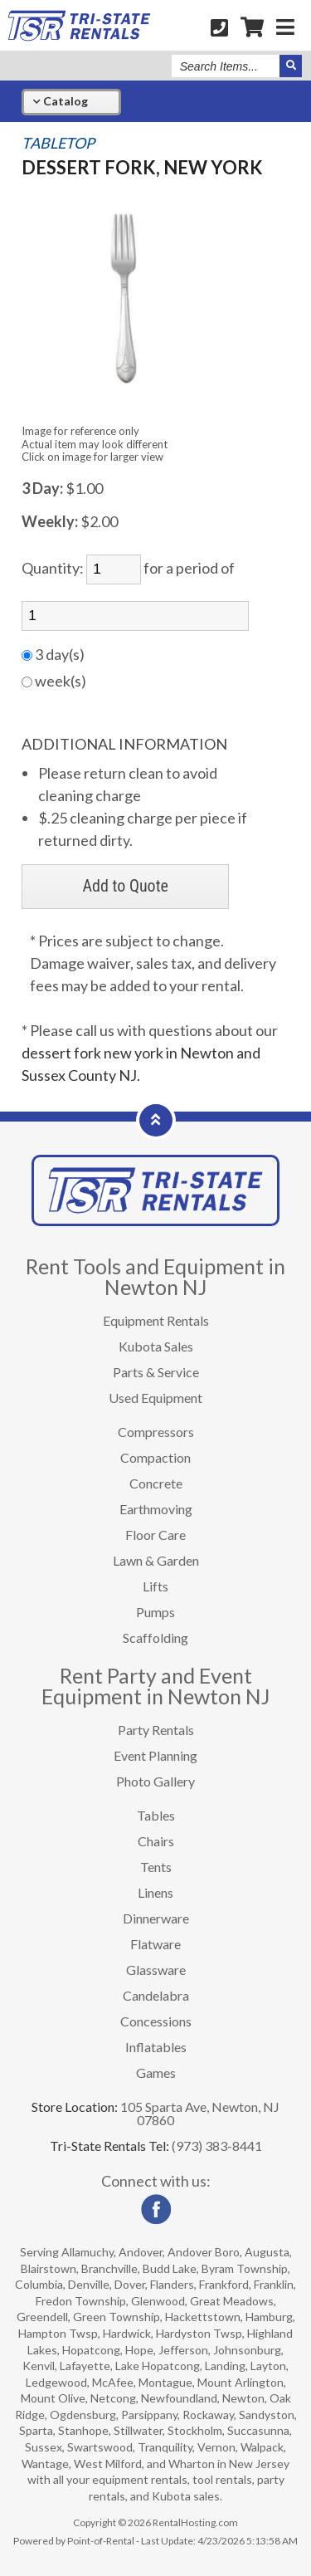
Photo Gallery (155, 1781)
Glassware (156, 1969)
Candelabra (156, 1995)
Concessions (156, 2021)
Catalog (60, 101)
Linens (155, 1892)
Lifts (155, 1586)
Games (156, 2072)
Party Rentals (156, 1730)
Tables (156, 1815)
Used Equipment (155, 1397)
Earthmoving (155, 1509)
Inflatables (156, 2047)
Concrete (155, 1483)
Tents (156, 1867)
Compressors (156, 1432)
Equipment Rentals (156, 1320)
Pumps (155, 1612)
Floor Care (155, 1534)
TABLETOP (58, 143)
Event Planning (155, 1755)
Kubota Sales (156, 1346)
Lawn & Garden (156, 1560)
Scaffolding (155, 1637)
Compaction (155, 1457)
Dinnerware (156, 1918)
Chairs (156, 1841)
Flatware (155, 1944)
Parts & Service (156, 1372)
